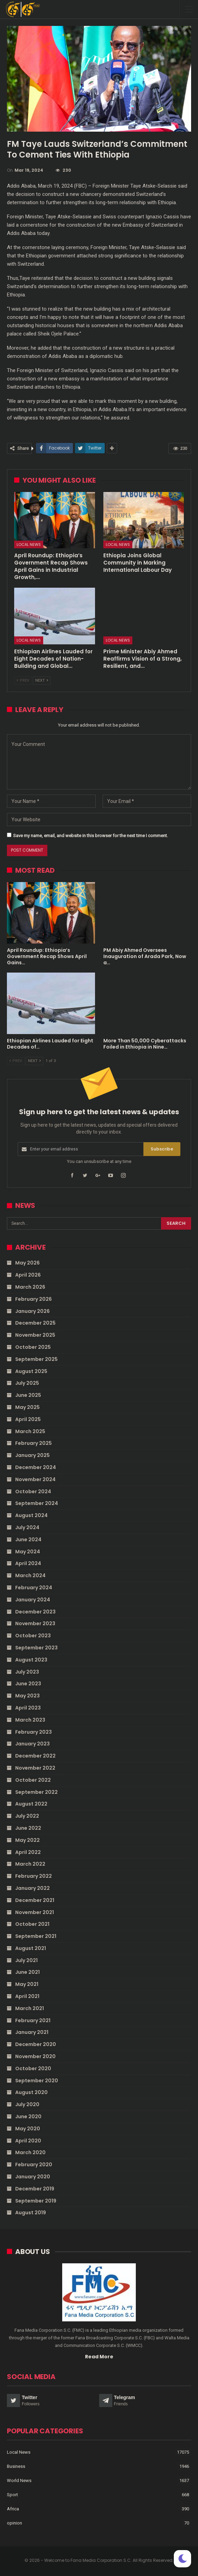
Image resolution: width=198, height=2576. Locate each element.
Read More (99, 2356)
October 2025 (33, 1347)
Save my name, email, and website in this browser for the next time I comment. (90, 835)
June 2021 (27, 1972)
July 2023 (27, 1671)
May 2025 (27, 1407)
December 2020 (35, 2044)
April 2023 (28, 1707)
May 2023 (27, 1695)
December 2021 (34, 1900)
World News (19, 2480)
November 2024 (35, 1479)
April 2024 (28, 1563)
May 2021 (26, 1984)
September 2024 (36, 1503)
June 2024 (28, 1539)
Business (16, 2466)
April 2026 (28, 1274)
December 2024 (35, 1467)
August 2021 (30, 1948)
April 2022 (28, 1852)
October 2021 (32, 1924)
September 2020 (36, 2080)
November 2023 (35, 1623)
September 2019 (35, 2200)
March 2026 (30, 1287)
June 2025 (28, 1395)
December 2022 (35, 1755)
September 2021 (35, 1936)
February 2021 (32, 2020)
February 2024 (33, 1587)
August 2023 (31, 1659)
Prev (23, 680)
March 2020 (30, 2152)
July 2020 (27, 2104)
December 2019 (34, 2188)
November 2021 (34, 1912)
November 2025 (35, 1335)
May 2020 (27, 2128)
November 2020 (35, 2056)
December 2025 (35, 1322)
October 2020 (33, 2068)
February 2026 (33, 1299)
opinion (14, 2523)
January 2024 (32, 1599)
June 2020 (28, 2116)
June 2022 (28, 1828)
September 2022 (36, 1792)
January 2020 (32, 2176)
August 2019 (30, 2212)
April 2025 (28, 1419)
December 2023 (35, 1611)
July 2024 (27, 1527)
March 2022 (30, 1863)
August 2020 (31, 2092)
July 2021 (26, 1960)
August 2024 (31, 1515)
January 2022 (32, 1888)
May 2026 (27, 1262)
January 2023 (32, 1743)
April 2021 (27, 1996)
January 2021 (31, 2032)
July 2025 (27, 1383)
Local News (29, 544)
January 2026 (32, 1311)
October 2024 (33, 1491)
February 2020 (33, 2164)
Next (41, 680)
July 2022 (27, 1815)
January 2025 (32, 1455)
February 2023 (33, 1732)
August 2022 (31, 1803)
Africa (13, 2508)
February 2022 (33, 1876)
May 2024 (27, 1551)
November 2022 (35, 1767)
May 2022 (27, 1840)
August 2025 (31, 1371)
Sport (12, 2494)
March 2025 (30, 1431)
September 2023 (36, 1647)
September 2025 (36, 1359)
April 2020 (28, 2140)
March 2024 (30, 1575)
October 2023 (33, 1635)
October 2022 (33, 1780)
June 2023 (28, 1683)
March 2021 (29, 2008)
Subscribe (162, 1149)
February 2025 (33, 1443)
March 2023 (30, 1719)
